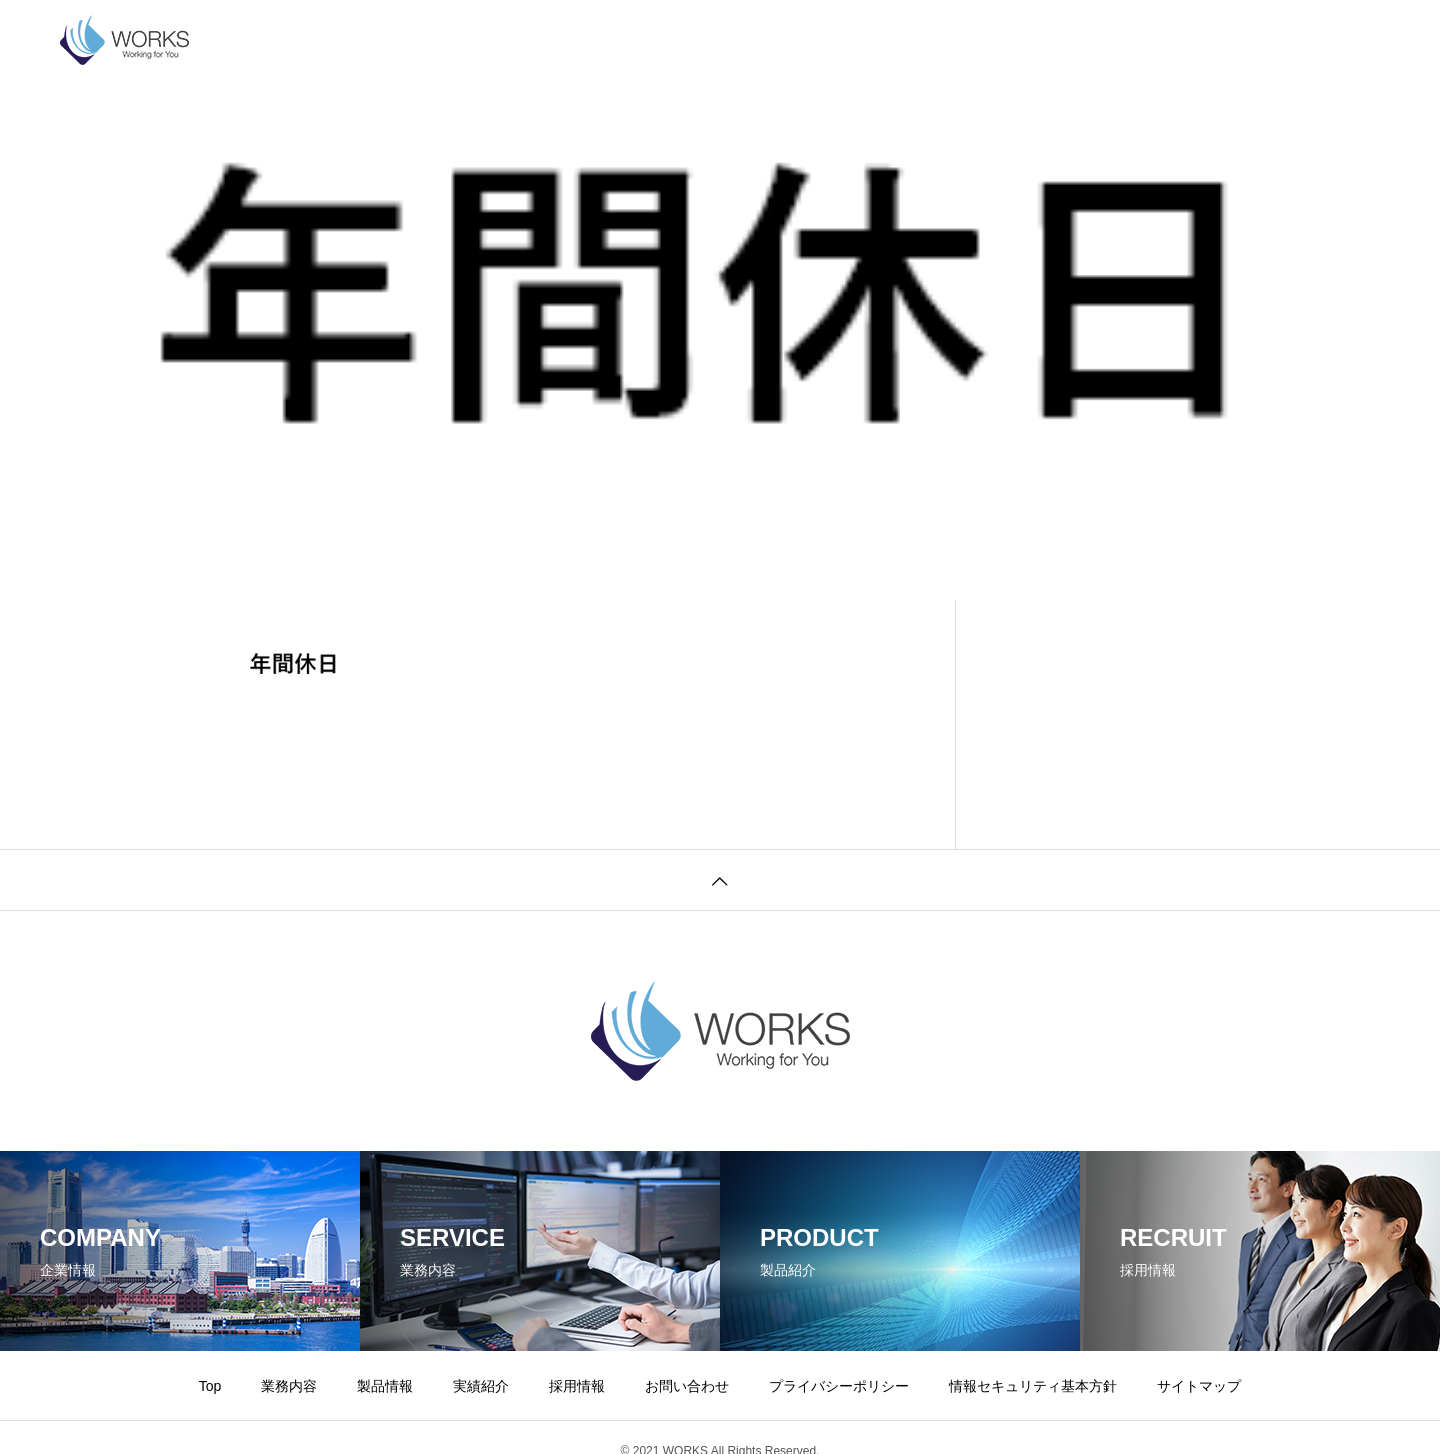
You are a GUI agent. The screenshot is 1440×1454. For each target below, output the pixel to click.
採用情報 (688, 40)
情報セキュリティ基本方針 (1144, 40)
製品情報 (496, 40)
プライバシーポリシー (950, 40)
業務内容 (400, 40)
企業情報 (304, 40)
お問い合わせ (798, 40)
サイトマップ (1199, 1386)
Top (210, 1386)
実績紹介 (592, 40)
